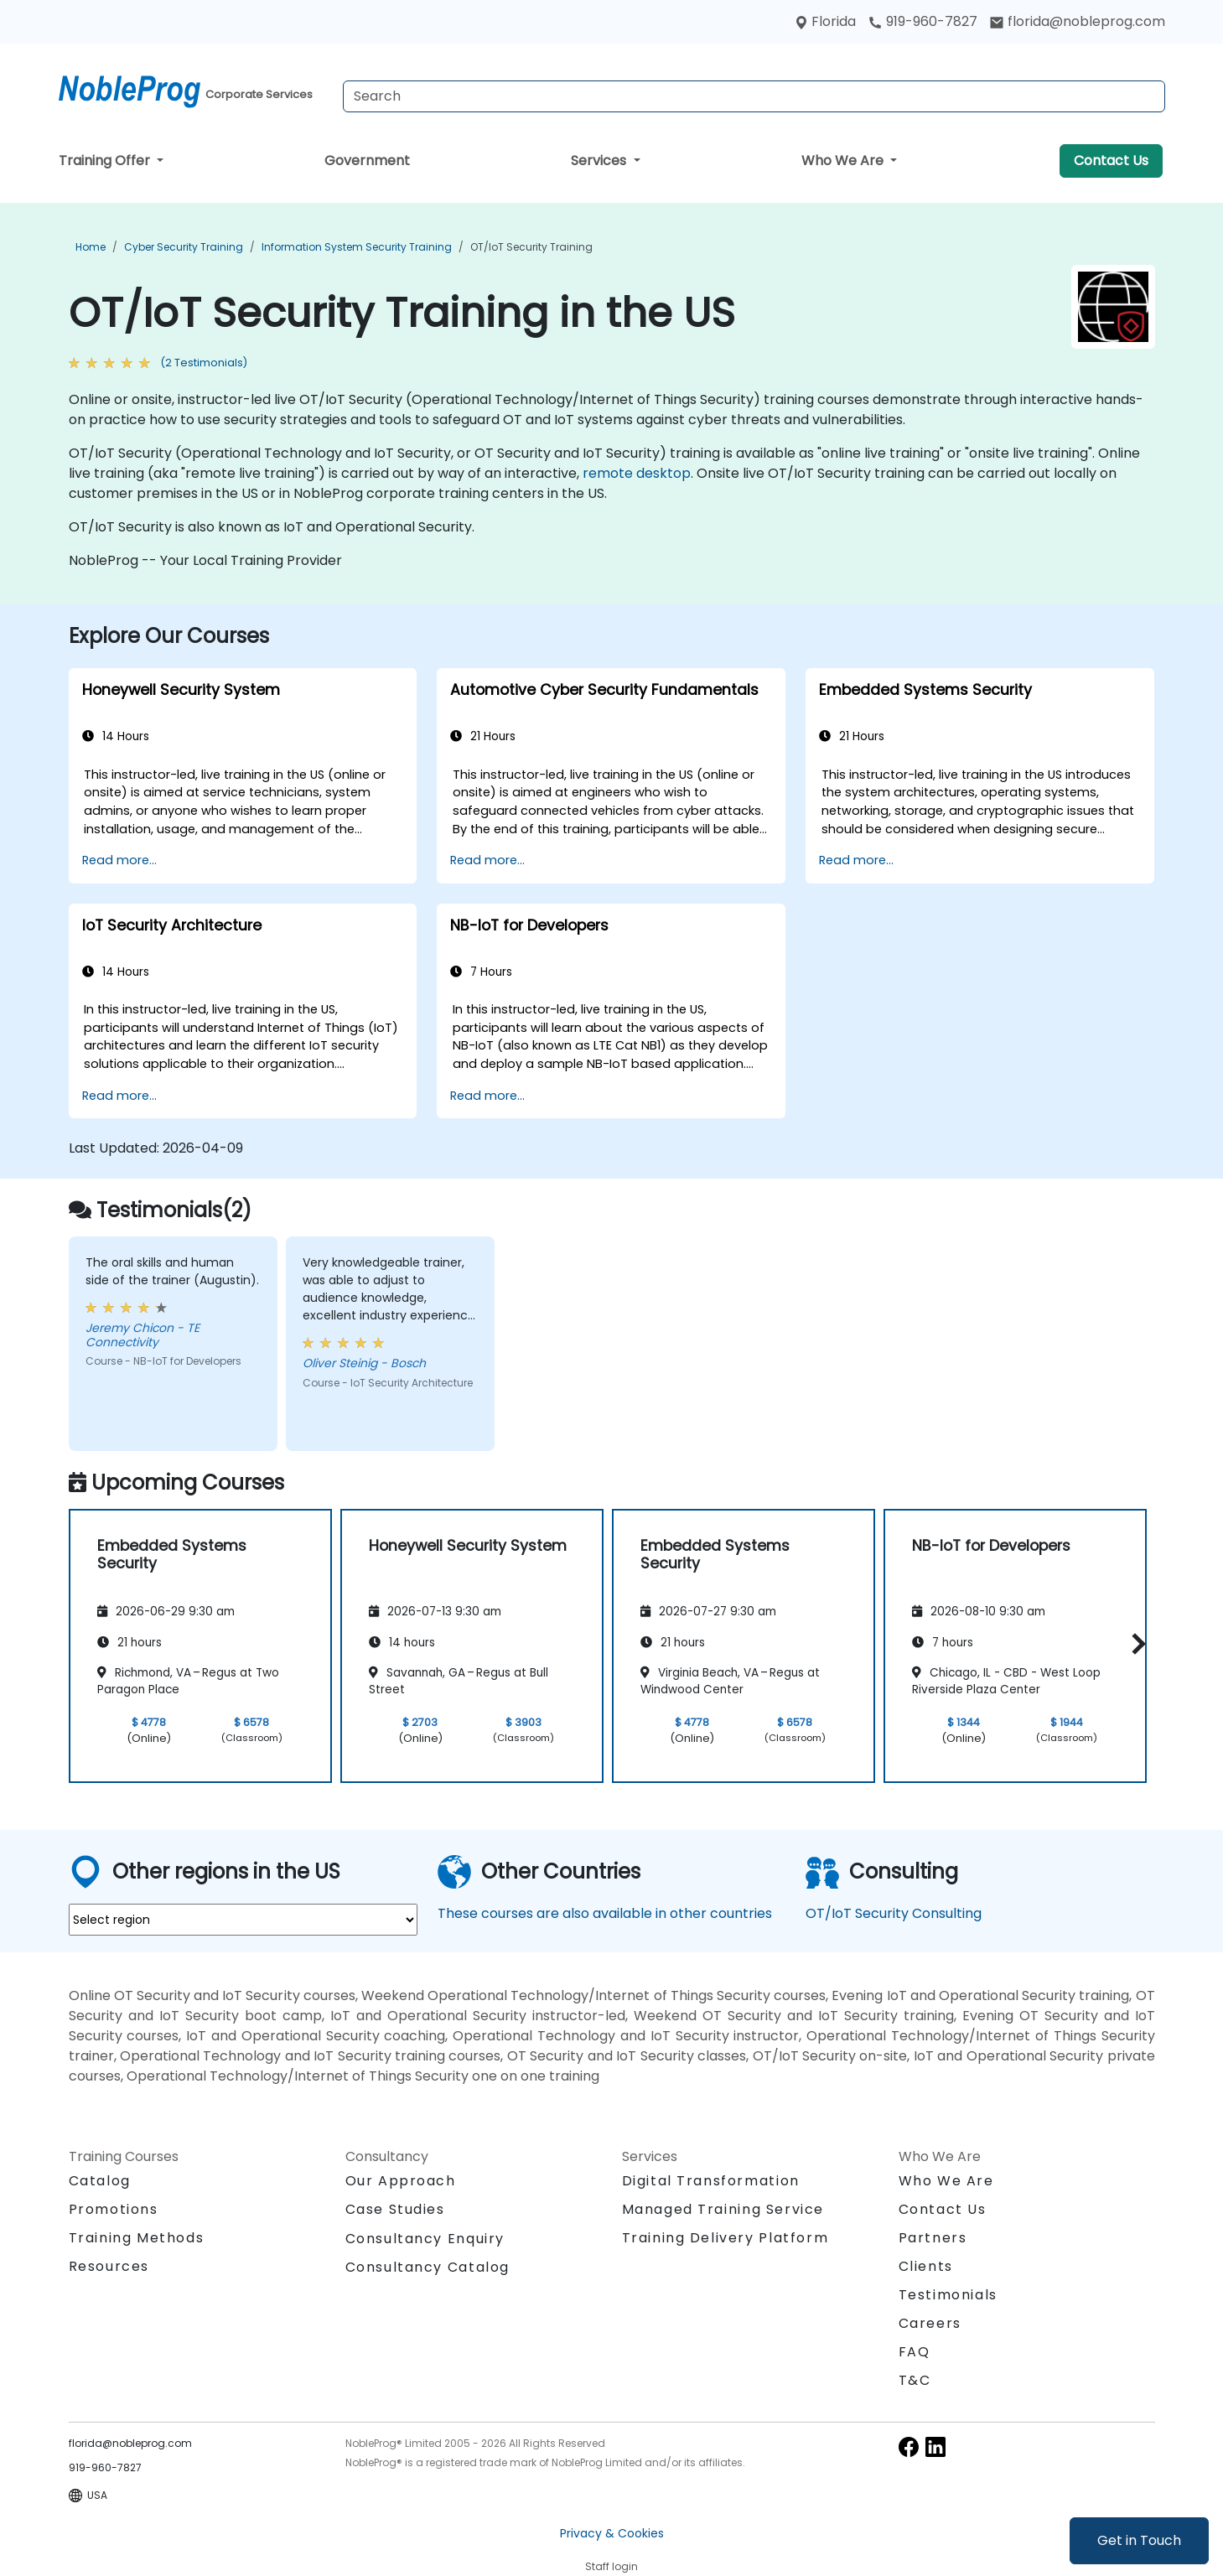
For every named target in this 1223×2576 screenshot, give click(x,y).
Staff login (611, 2566)
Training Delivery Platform (725, 2237)
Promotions (113, 2209)
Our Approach (400, 2180)
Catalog (100, 2180)
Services (600, 160)
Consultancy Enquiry (425, 2239)
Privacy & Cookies (612, 2533)
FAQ (914, 2351)
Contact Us (1111, 160)
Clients (926, 2266)
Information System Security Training (357, 247)
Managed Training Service (723, 2209)
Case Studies (395, 2209)
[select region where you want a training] (243, 1920)
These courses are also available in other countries (605, 1913)
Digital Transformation (711, 2180)
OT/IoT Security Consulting (894, 1913)
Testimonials (948, 2294)
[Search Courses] (754, 96)
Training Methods (137, 2237)
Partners (933, 2237)
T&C (915, 2380)
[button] (1134, 1643)
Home (90, 247)
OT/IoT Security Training (531, 247)
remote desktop (637, 473)
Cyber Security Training (183, 247)
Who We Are (844, 160)
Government (367, 160)
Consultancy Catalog (427, 2267)
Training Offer (106, 160)
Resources (109, 2266)
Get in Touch (1139, 2540)
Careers (930, 2323)
